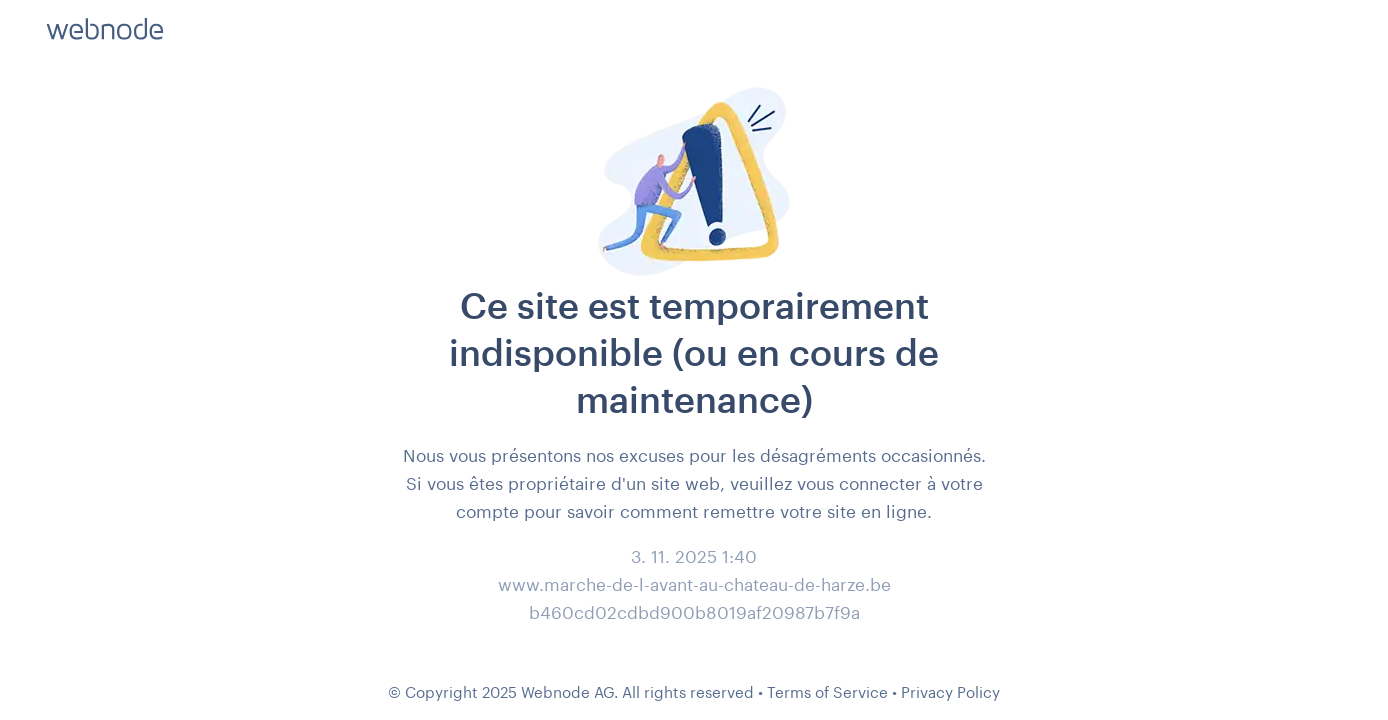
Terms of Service (827, 692)
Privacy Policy (950, 692)
